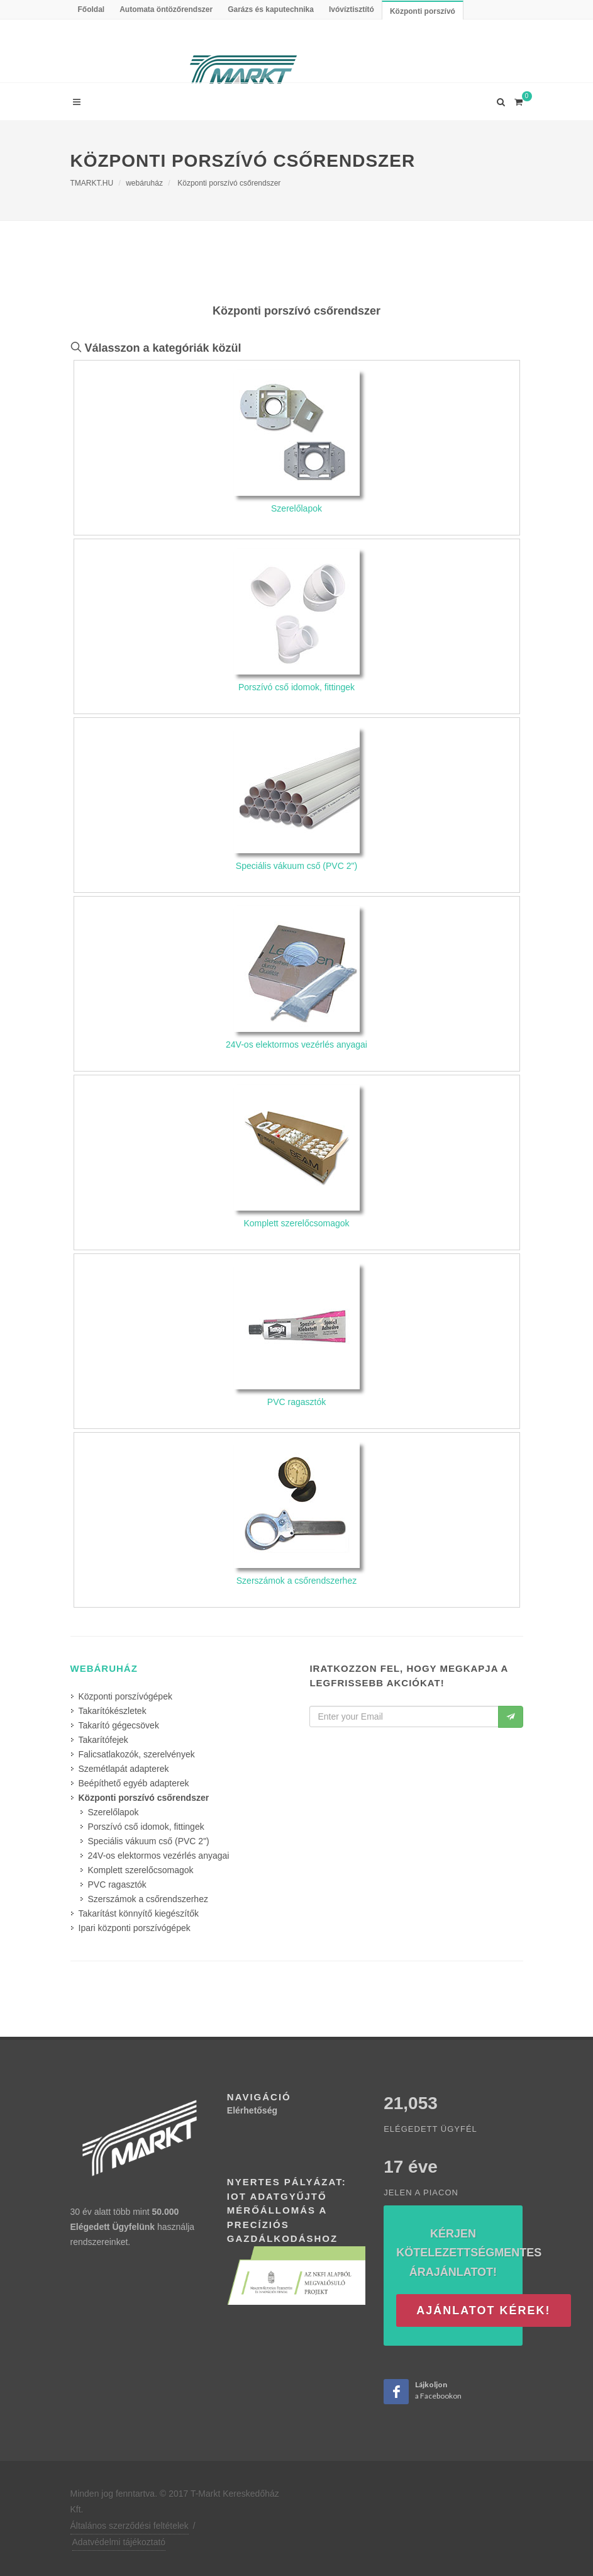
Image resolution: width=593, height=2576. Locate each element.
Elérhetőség (252, 2110)
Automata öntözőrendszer (166, 9)
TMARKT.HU (92, 183)
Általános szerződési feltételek (129, 2526)
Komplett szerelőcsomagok (141, 1870)
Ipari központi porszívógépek (135, 1928)
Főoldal (91, 9)
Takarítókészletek (113, 1711)
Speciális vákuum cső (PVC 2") (148, 1841)
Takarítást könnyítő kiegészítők (139, 1913)
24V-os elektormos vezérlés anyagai (159, 1856)
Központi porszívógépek (125, 1696)
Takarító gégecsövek (119, 1725)
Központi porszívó (422, 11)
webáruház (144, 183)
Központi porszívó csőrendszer (228, 183)
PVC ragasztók (117, 1884)
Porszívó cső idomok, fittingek (146, 1827)
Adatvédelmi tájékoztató (119, 2542)
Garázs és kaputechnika (271, 9)
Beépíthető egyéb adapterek (134, 1783)
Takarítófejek (103, 1740)
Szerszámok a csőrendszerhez (148, 1899)
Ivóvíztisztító (351, 9)
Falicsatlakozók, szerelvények (137, 1754)
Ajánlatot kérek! (483, 2310)
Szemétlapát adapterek (124, 1769)
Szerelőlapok (113, 1812)
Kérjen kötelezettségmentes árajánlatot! (468, 2252)
